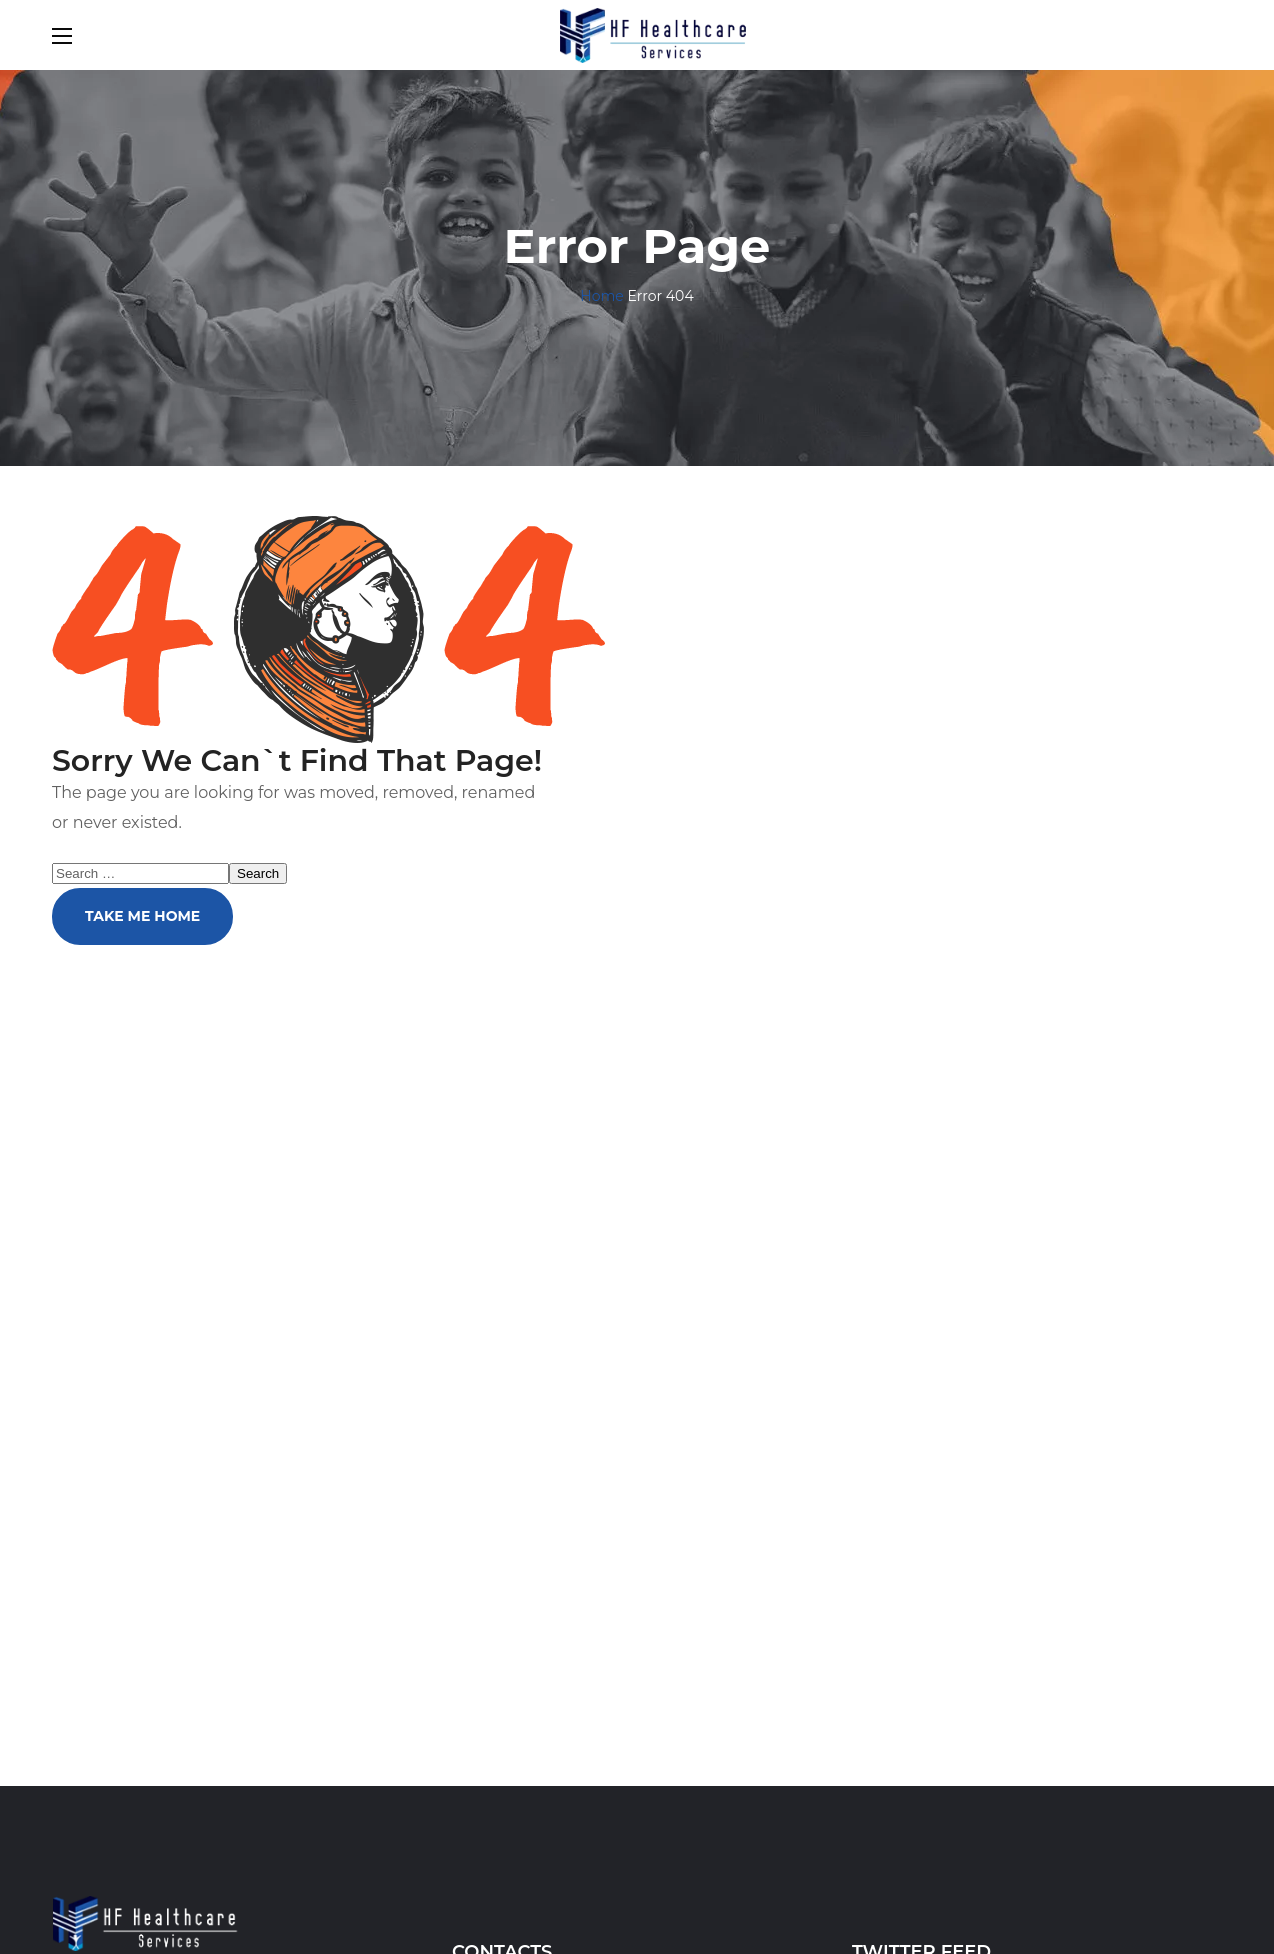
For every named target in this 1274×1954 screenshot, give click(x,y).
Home (601, 296)
